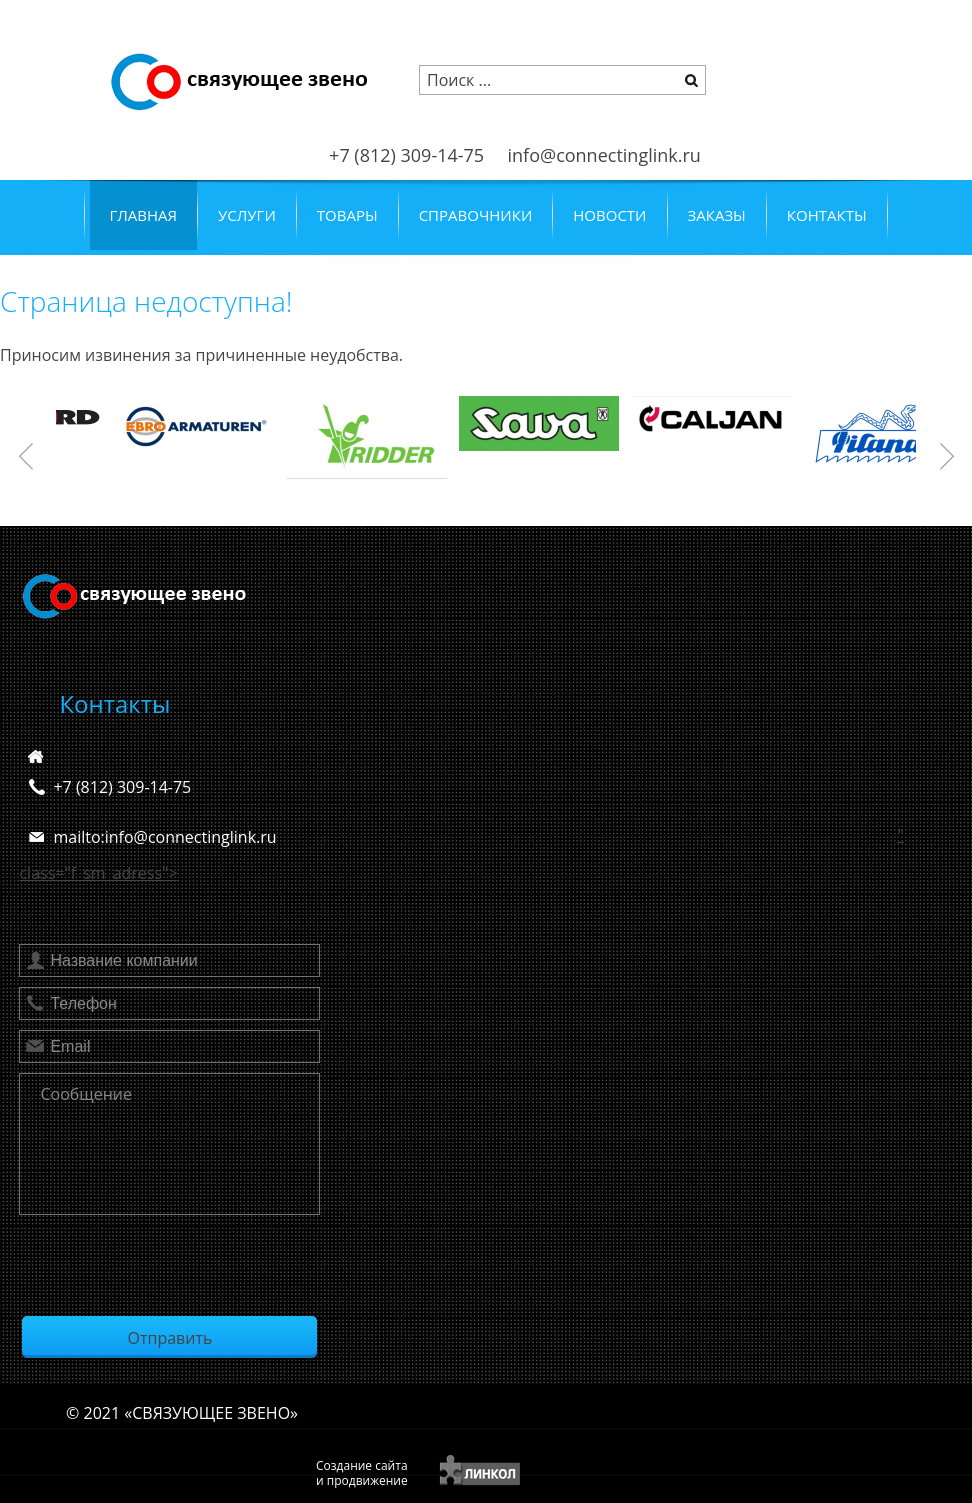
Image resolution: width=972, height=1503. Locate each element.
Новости (609, 215)
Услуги (247, 215)
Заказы (717, 215)
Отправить (169, 1338)
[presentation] (171, 1264)
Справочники (476, 215)
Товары (347, 215)
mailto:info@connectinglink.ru (164, 837)
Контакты (827, 215)
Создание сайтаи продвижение (362, 1473)
